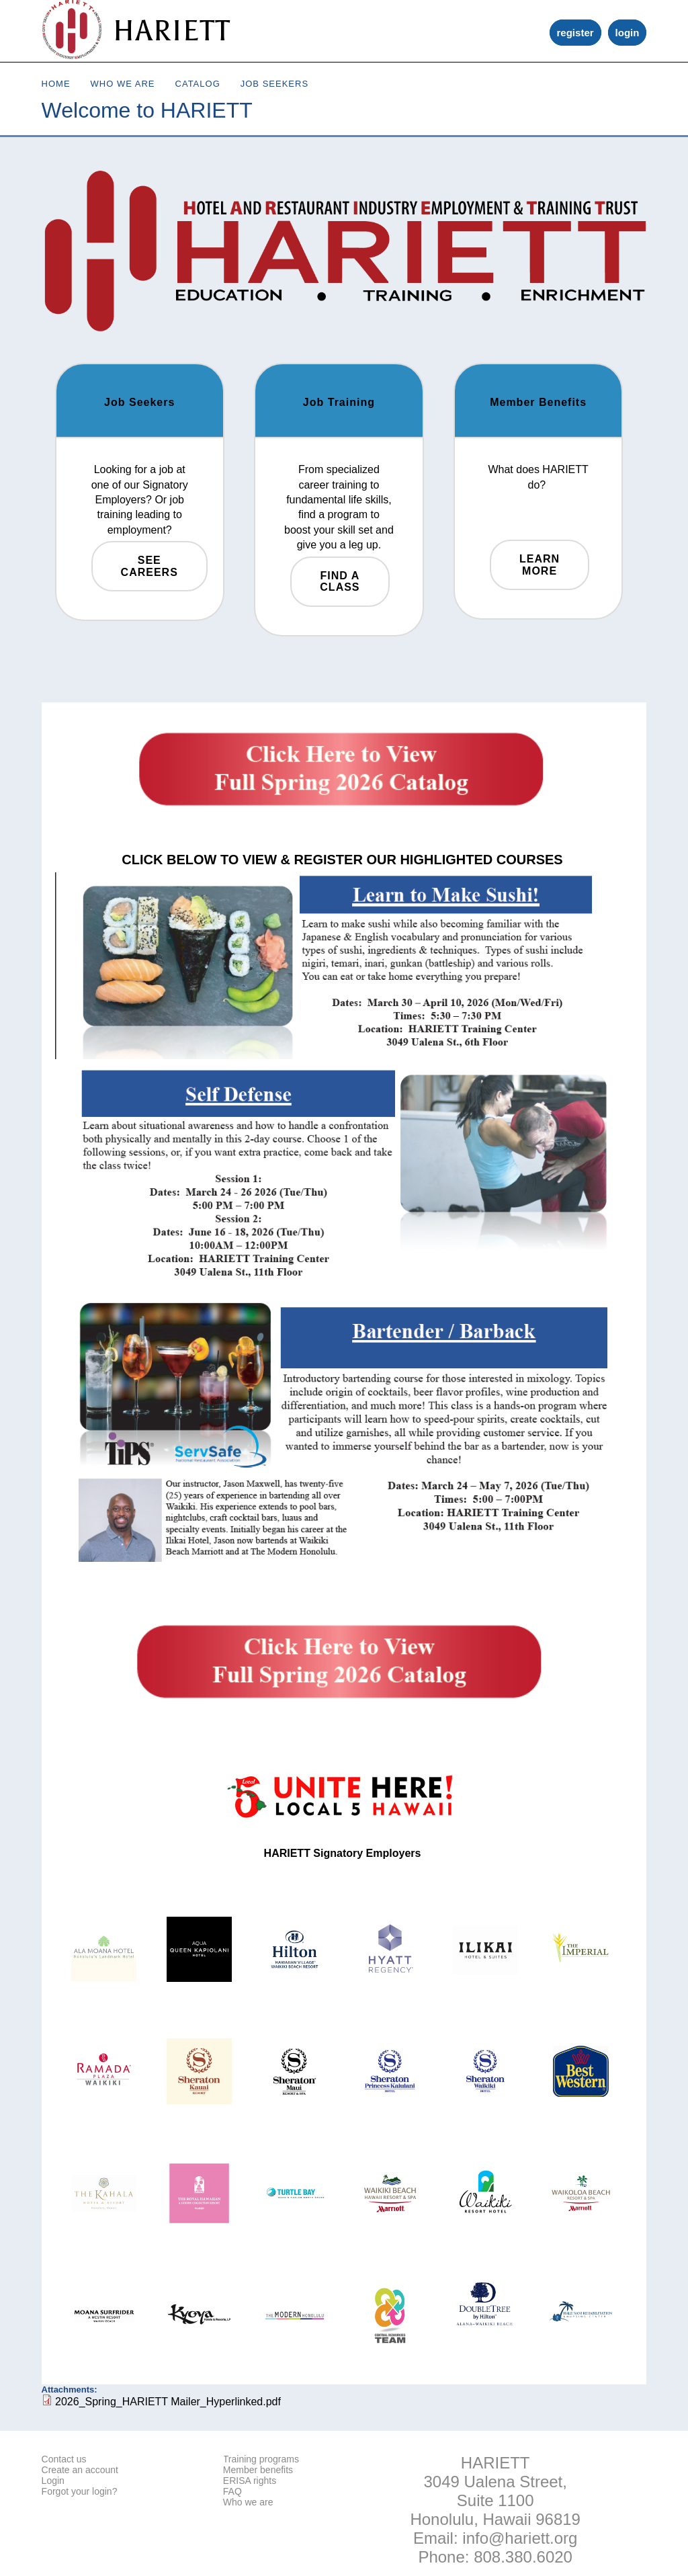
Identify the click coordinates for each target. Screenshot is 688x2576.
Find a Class (339, 581)
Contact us (64, 2459)
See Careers (149, 566)
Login (53, 2480)
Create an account (80, 2469)
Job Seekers (274, 84)
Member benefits (258, 2469)
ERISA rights (249, 2480)
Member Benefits (538, 402)
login (627, 32)
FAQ (232, 2491)
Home (56, 84)
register (575, 32)
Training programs (261, 2459)
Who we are (248, 2502)
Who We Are (123, 84)
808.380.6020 (523, 2557)
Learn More (539, 565)
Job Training (339, 402)
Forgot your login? (80, 2491)
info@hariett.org (519, 2538)
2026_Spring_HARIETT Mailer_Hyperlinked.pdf (168, 2401)
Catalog (197, 84)
